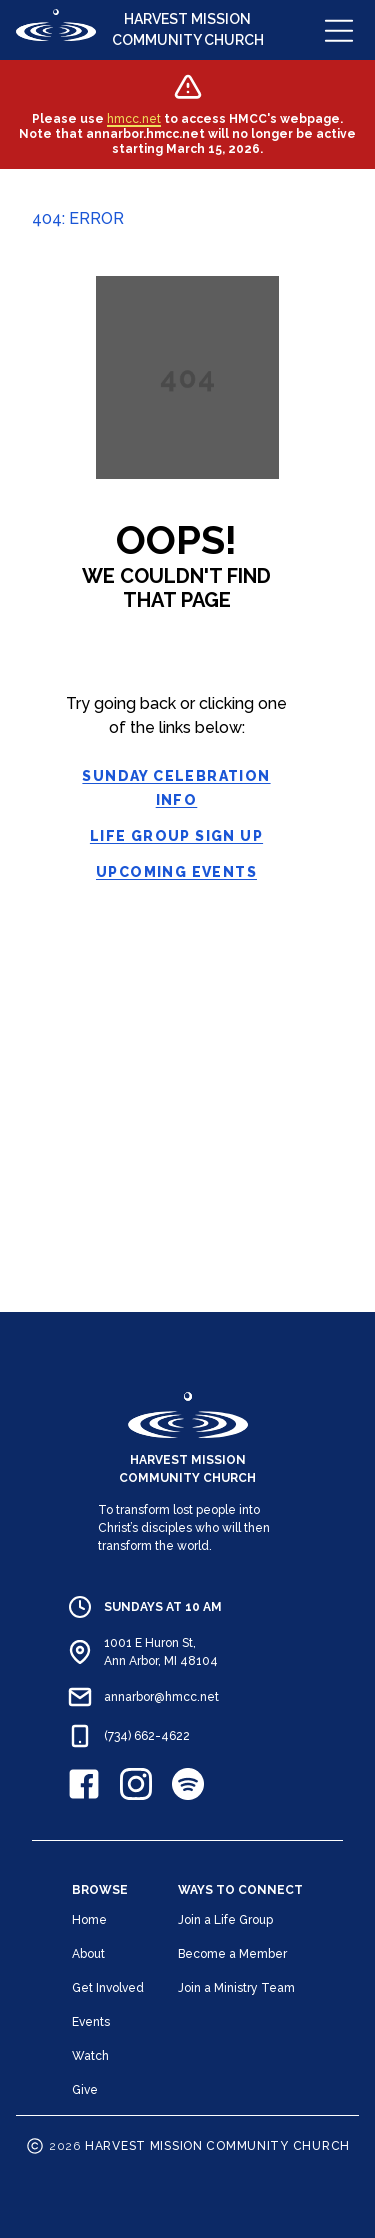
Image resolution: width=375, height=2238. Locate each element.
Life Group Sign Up (176, 836)
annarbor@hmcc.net (161, 1697)
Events (91, 2022)
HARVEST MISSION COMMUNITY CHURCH (188, 29)
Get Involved (108, 1988)
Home (89, 1920)
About (88, 1954)
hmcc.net (134, 119)
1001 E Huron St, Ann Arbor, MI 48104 (161, 1652)
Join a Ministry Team (236, 1988)
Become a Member (232, 1954)
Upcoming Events (176, 872)
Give (85, 2090)
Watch (90, 2056)
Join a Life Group (225, 1920)
